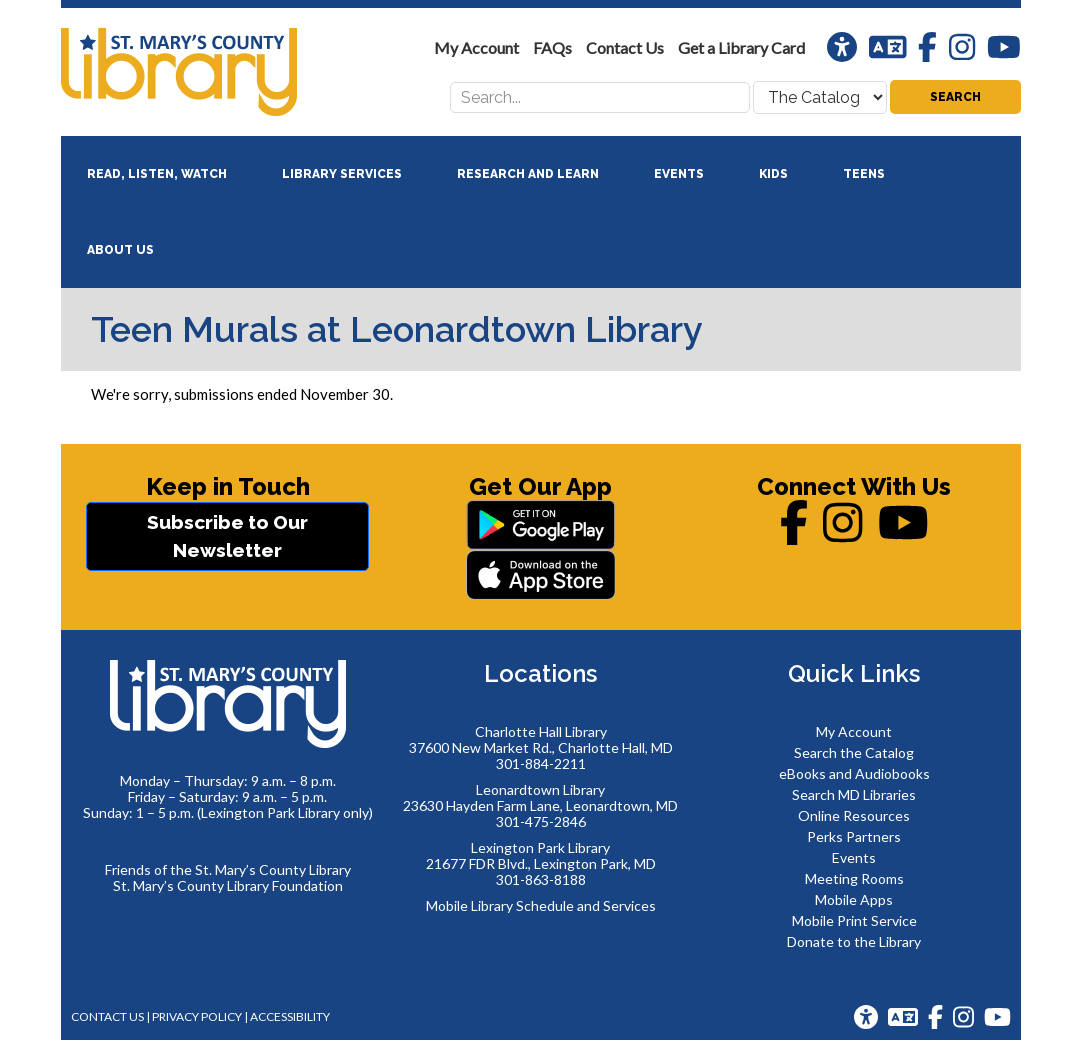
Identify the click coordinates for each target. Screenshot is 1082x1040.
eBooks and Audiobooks (854, 773)
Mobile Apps (854, 899)
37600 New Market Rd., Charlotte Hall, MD (541, 747)
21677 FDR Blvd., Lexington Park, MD (541, 863)
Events (854, 857)
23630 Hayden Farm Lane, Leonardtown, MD (540, 805)
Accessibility (290, 1016)
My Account (854, 731)
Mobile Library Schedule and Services (541, 905)
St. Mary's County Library (211, 72)
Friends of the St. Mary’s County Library (228, 869)
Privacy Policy (197, 1016)
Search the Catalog (854, 752)
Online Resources (854, 815)
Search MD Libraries (854, 794)
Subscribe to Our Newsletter (227, 536)
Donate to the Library (854, 941)
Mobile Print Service (854, 920)
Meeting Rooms (854, 878)
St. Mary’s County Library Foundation (228, 885)
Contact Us (107, 1016)
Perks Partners (854, 836)
